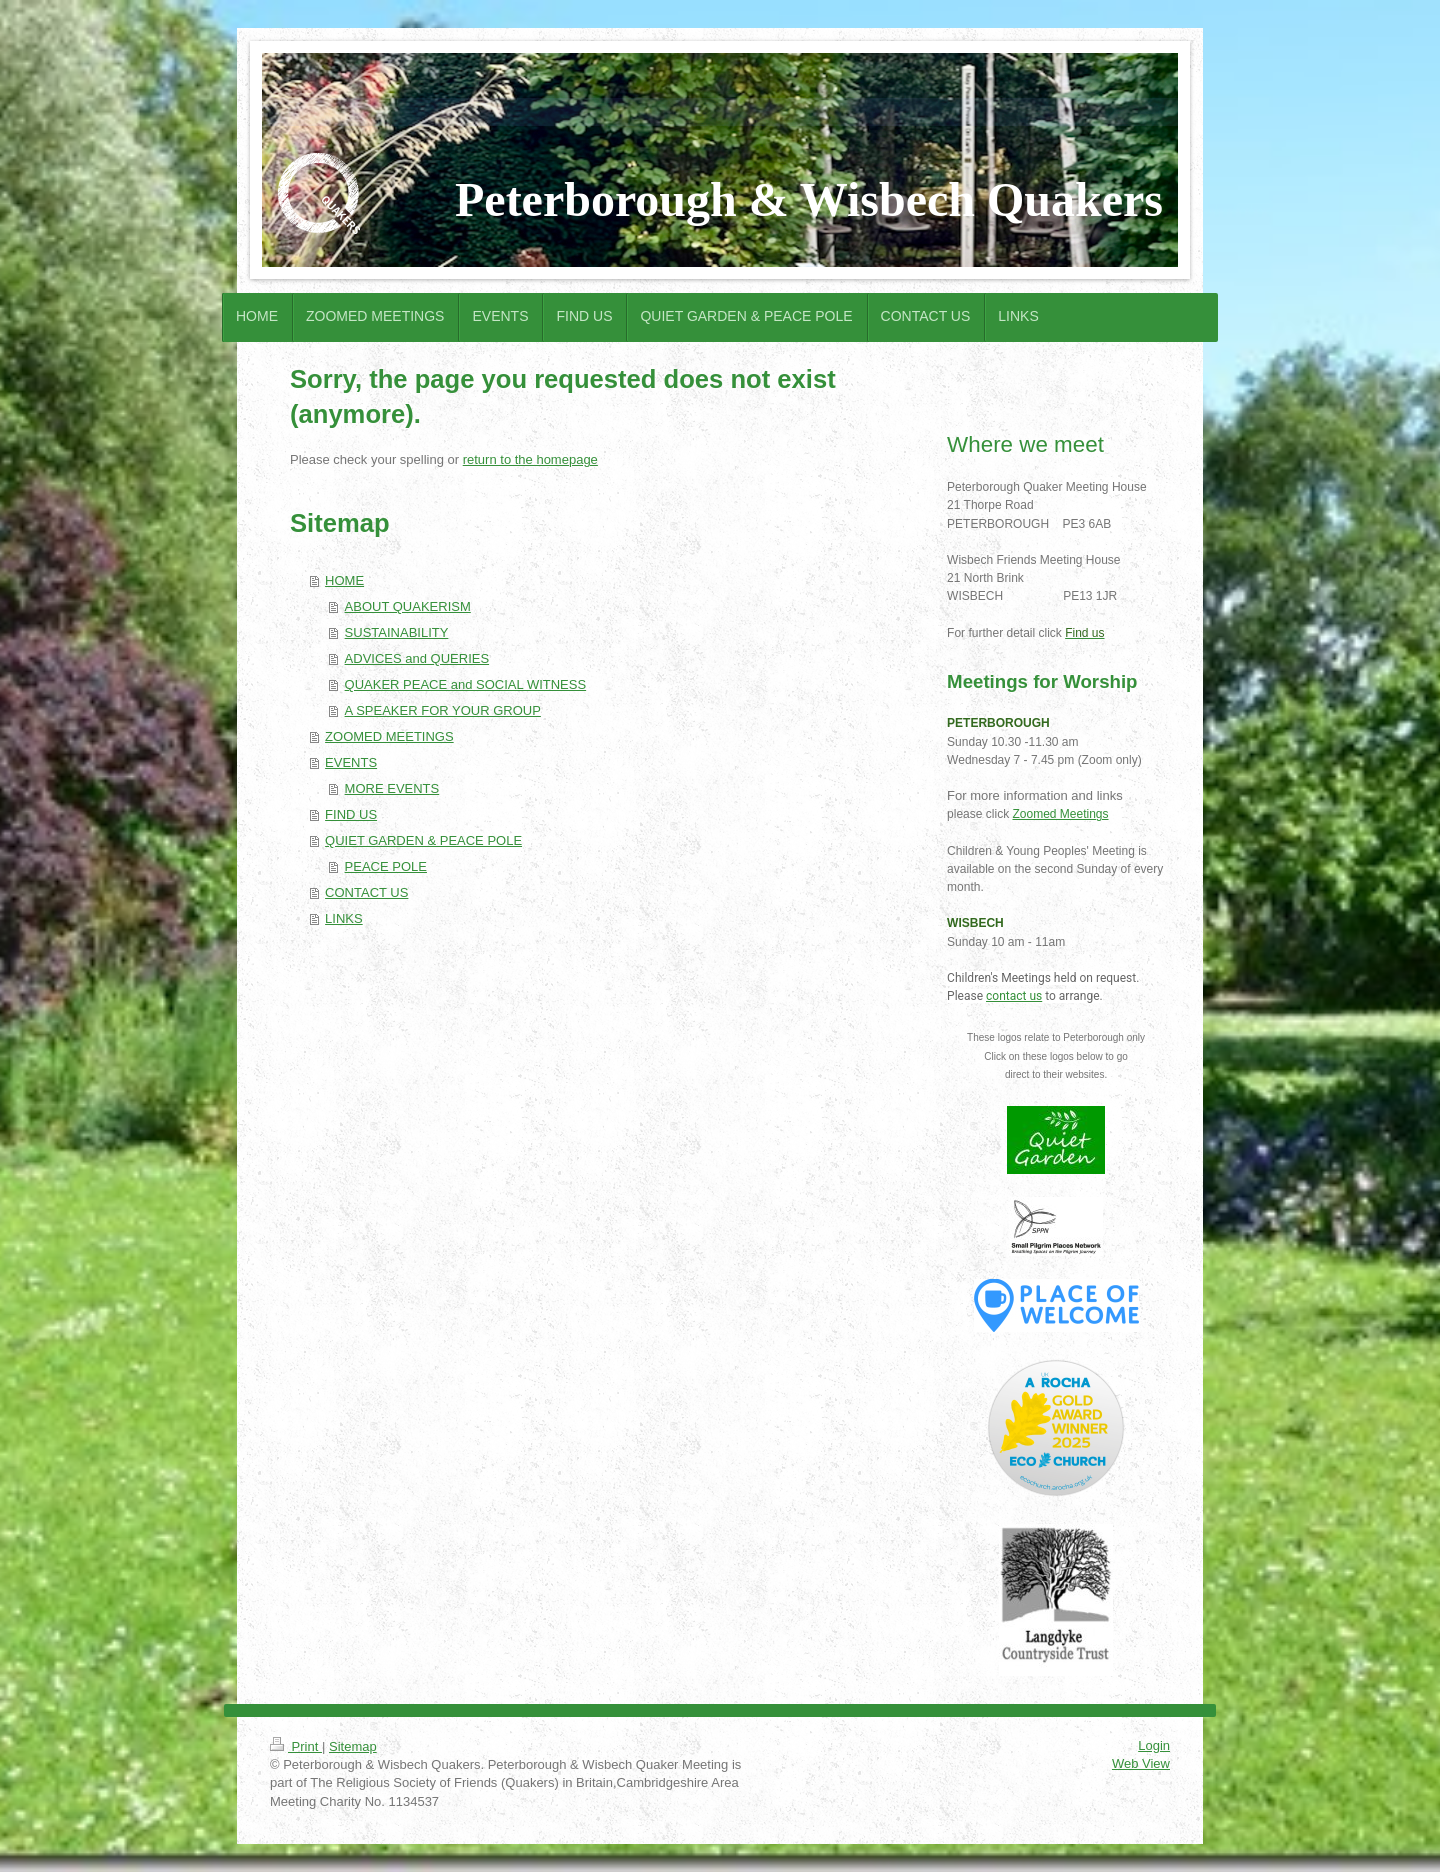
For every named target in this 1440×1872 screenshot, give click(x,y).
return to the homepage (530, 459)
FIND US (351, 814)
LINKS (344, 918)
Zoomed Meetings (1060, 814)
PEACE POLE (386, 866)
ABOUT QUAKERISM (408, 606)
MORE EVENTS (392, 788)
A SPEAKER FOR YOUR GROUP (443, 710)
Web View (1141, 1763)
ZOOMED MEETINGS (389, 736)
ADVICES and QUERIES (417, 658)
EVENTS (351, 762)
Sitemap (353, 1746)
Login (1154, 1745)
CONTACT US (366, 892)
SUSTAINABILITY (397, 632)
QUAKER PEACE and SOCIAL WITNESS (466, 684)
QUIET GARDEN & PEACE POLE (423, 840)
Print (296, 1746)
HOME (344, 580)
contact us (1014, 996)
